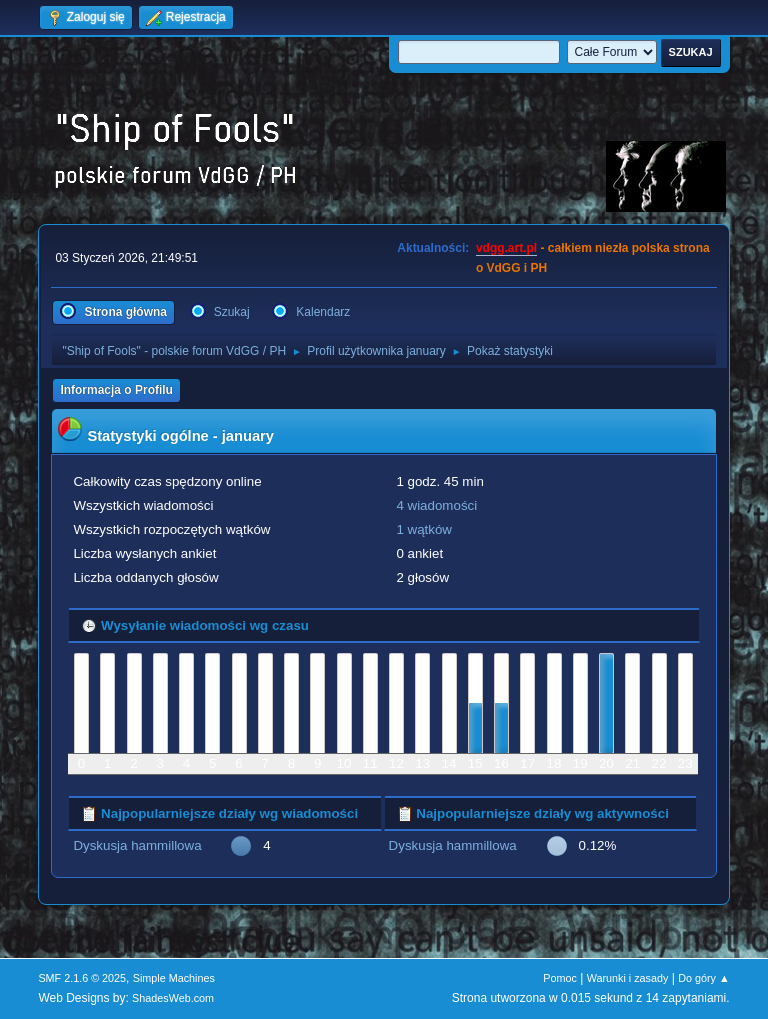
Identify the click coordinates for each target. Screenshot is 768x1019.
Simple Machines (174, 978)
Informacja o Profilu (116, 390)
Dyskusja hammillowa (137, 845)
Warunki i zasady (628, 978)
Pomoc (560, 978)
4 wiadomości (436, 505)
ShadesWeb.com (173, 998)
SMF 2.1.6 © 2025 (82, 978)
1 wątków (424, 529)
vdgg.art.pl (506, 248)
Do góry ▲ (703, 978)
